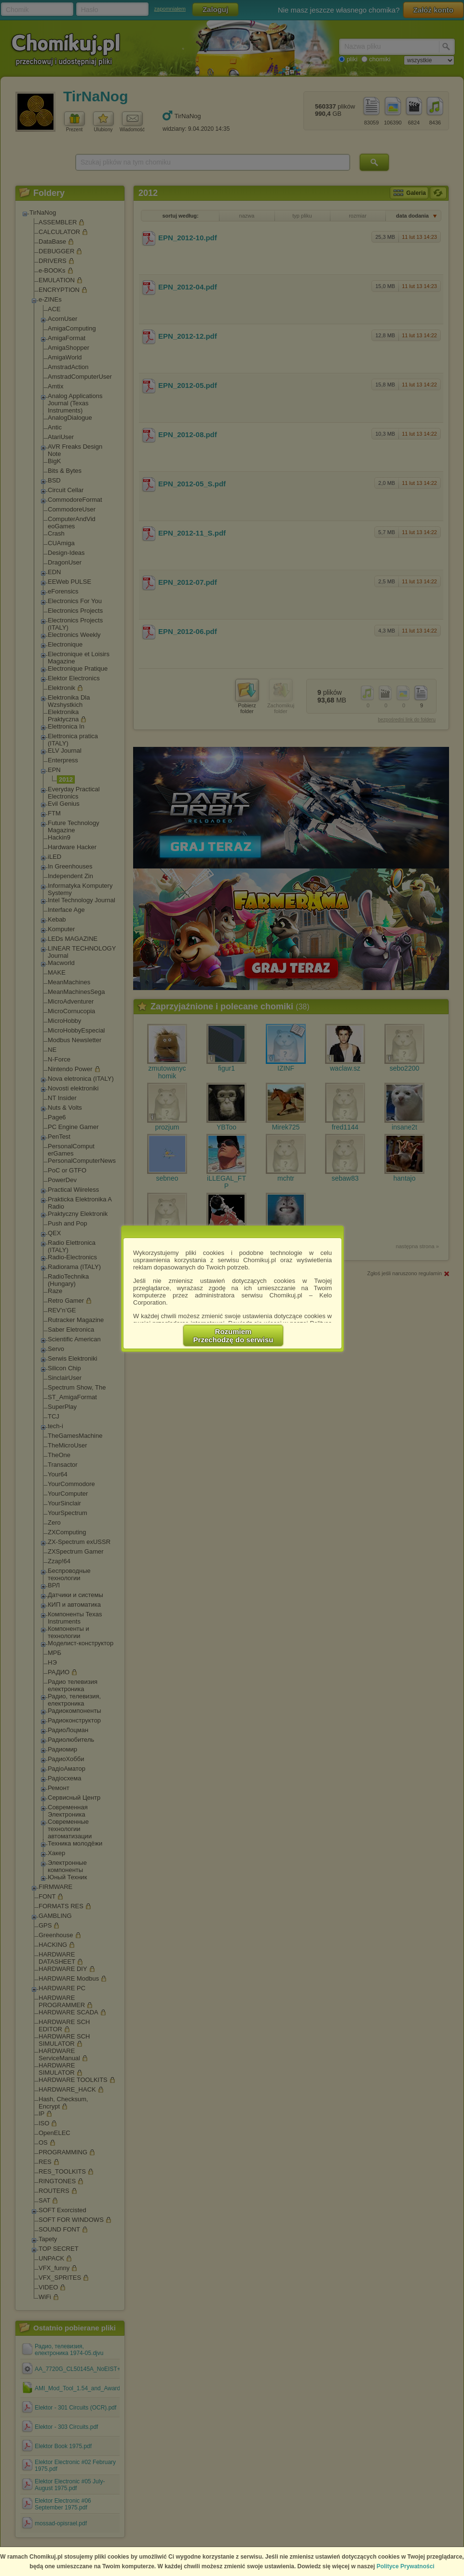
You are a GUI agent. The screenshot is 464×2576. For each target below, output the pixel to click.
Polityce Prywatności (406, 2566)
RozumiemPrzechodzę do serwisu (233, 1335)
